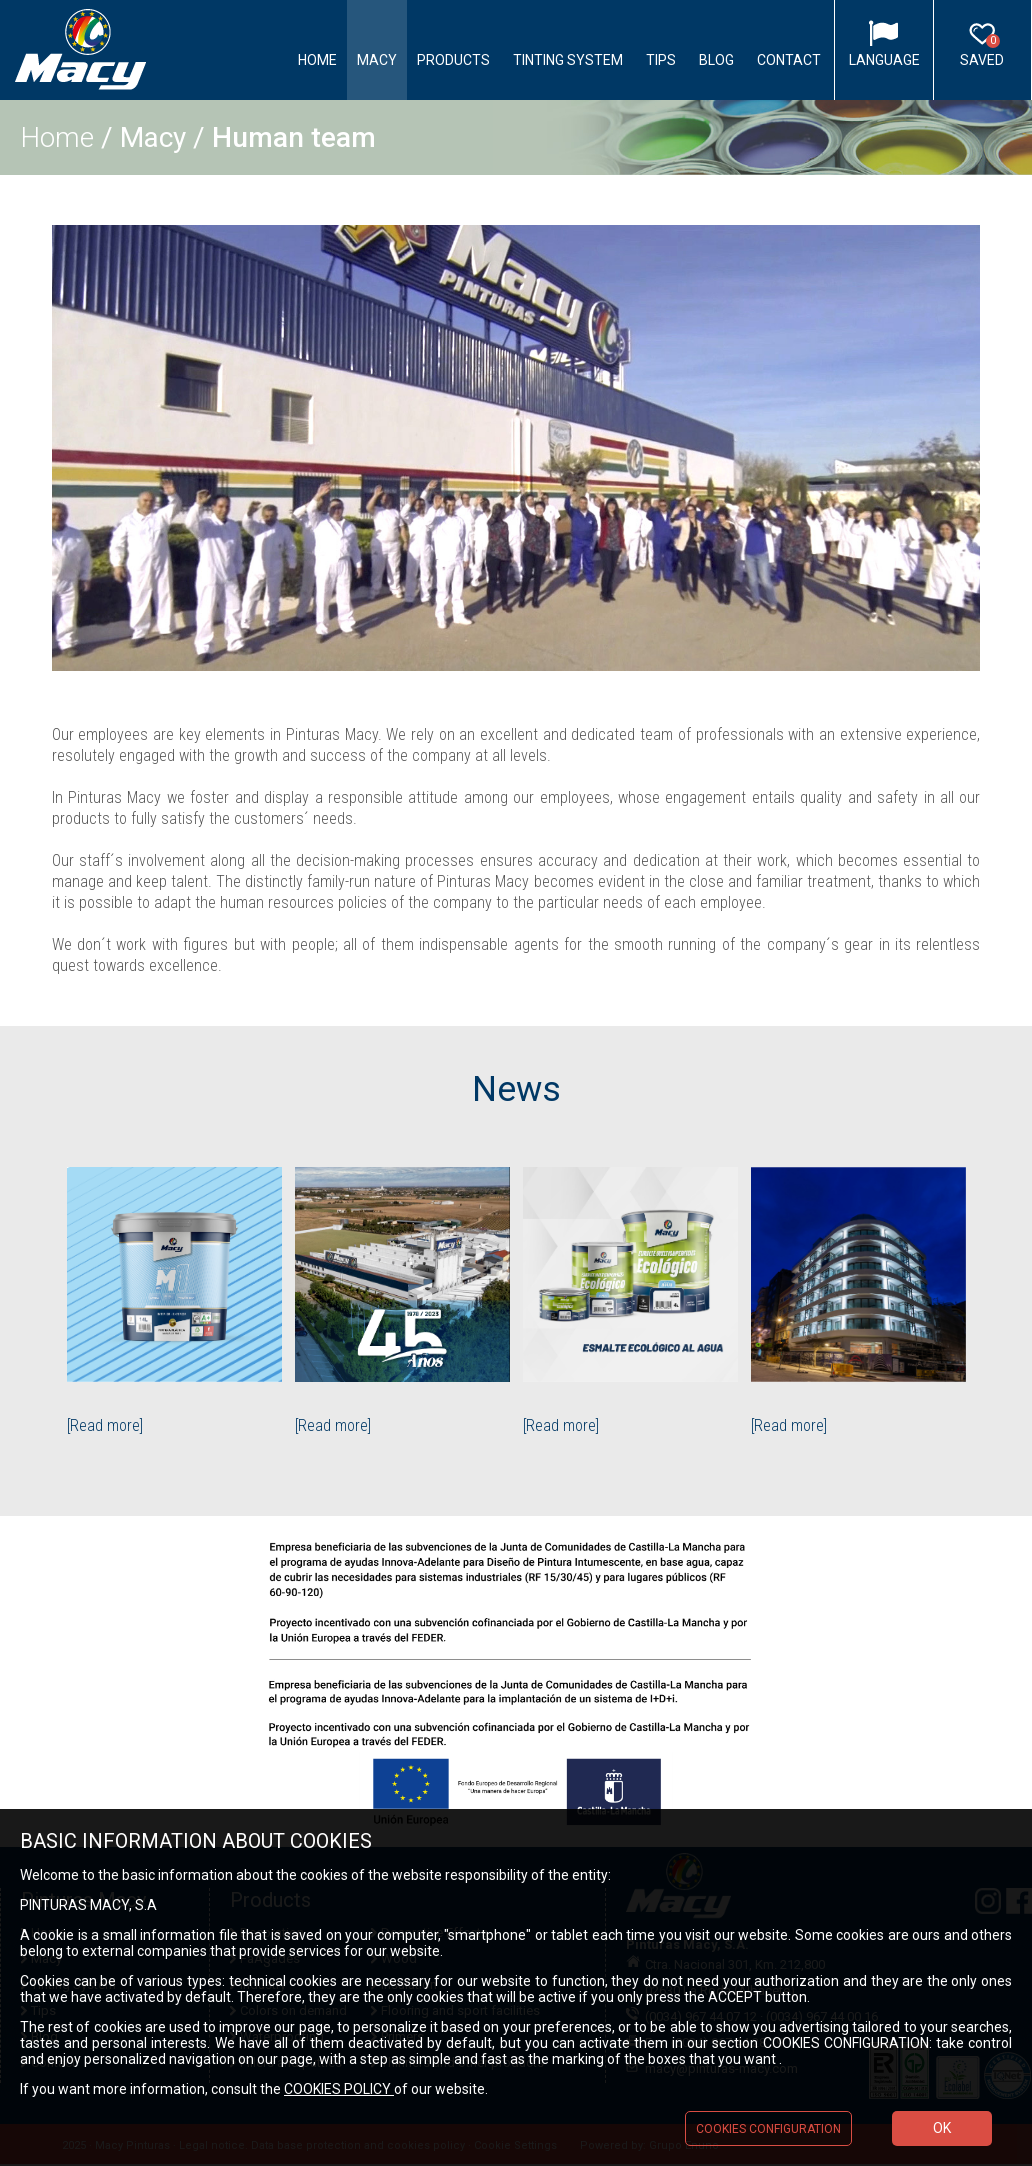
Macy (377, 60)
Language (884, 60)
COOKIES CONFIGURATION (768, 2129)
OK (942, 2128)
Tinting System (568, 60)
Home (317, 60)
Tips (661, 60)
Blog (716, 60)
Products (453, 60)
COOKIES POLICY (339, 2089)
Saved (982, 51)
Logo (80, 50)
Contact (789, 60)
